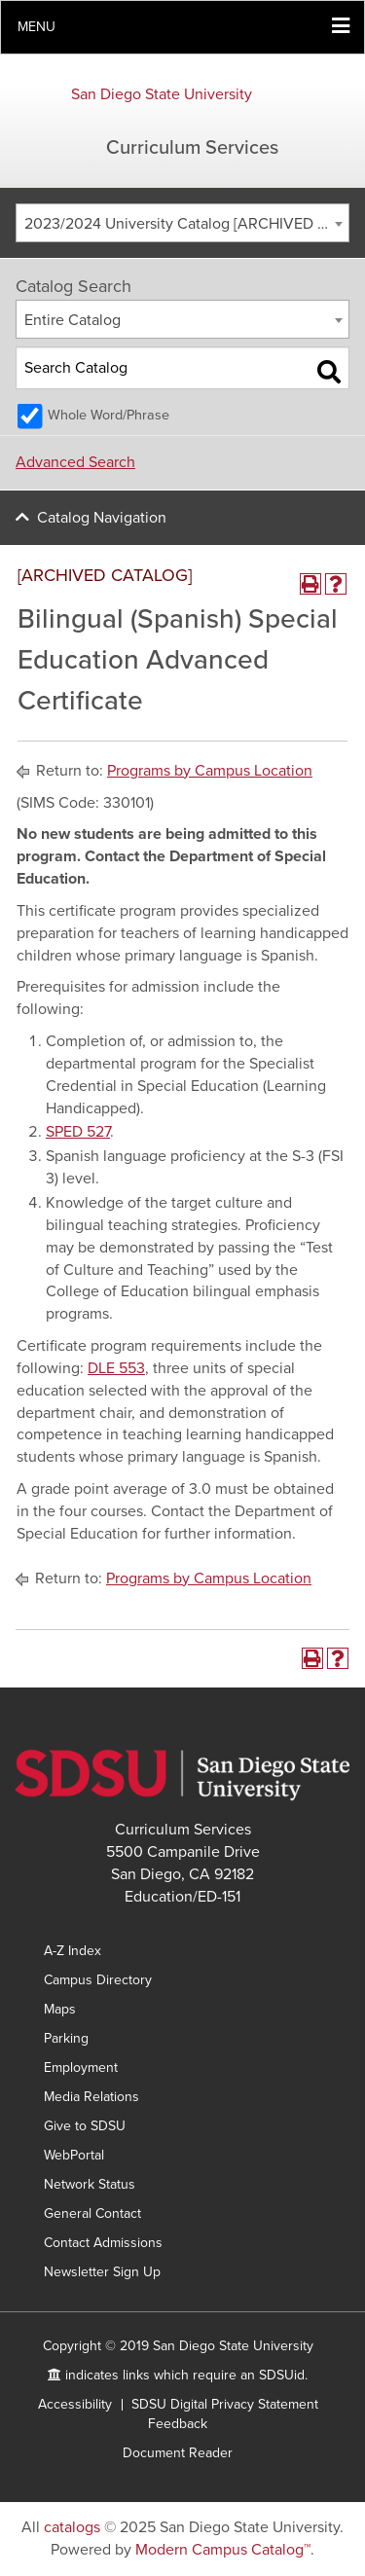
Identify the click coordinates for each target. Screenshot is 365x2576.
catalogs (72, 2527)
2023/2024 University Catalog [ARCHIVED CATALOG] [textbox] (186, 224)
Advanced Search (75, 462)
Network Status (89, 2184)
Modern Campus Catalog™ (222, 2549)
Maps (60, 2009)
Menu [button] (36, 26)
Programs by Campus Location (209, 770)
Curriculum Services (192, 148)
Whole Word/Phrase (108, 415)
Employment (81, 2067)
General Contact (92, 2213)
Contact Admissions (103, 2242)
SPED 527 (78, 1132)
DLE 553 (116, 1368)
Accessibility (75, 2404)
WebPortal (74, 2155)
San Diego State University (161, 94)
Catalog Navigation (101, 517)
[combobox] (182, 222)
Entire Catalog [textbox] (72, 320)
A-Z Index (72, 1950)
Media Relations (91, 2096)
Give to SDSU (85, 2126)
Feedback (177, 2423)
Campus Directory (98, 1980)
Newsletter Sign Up (102, 2272)
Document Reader (178, 2453)
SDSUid (282, 2375)
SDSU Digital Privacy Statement (224, 2404)
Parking (66, 2038)
